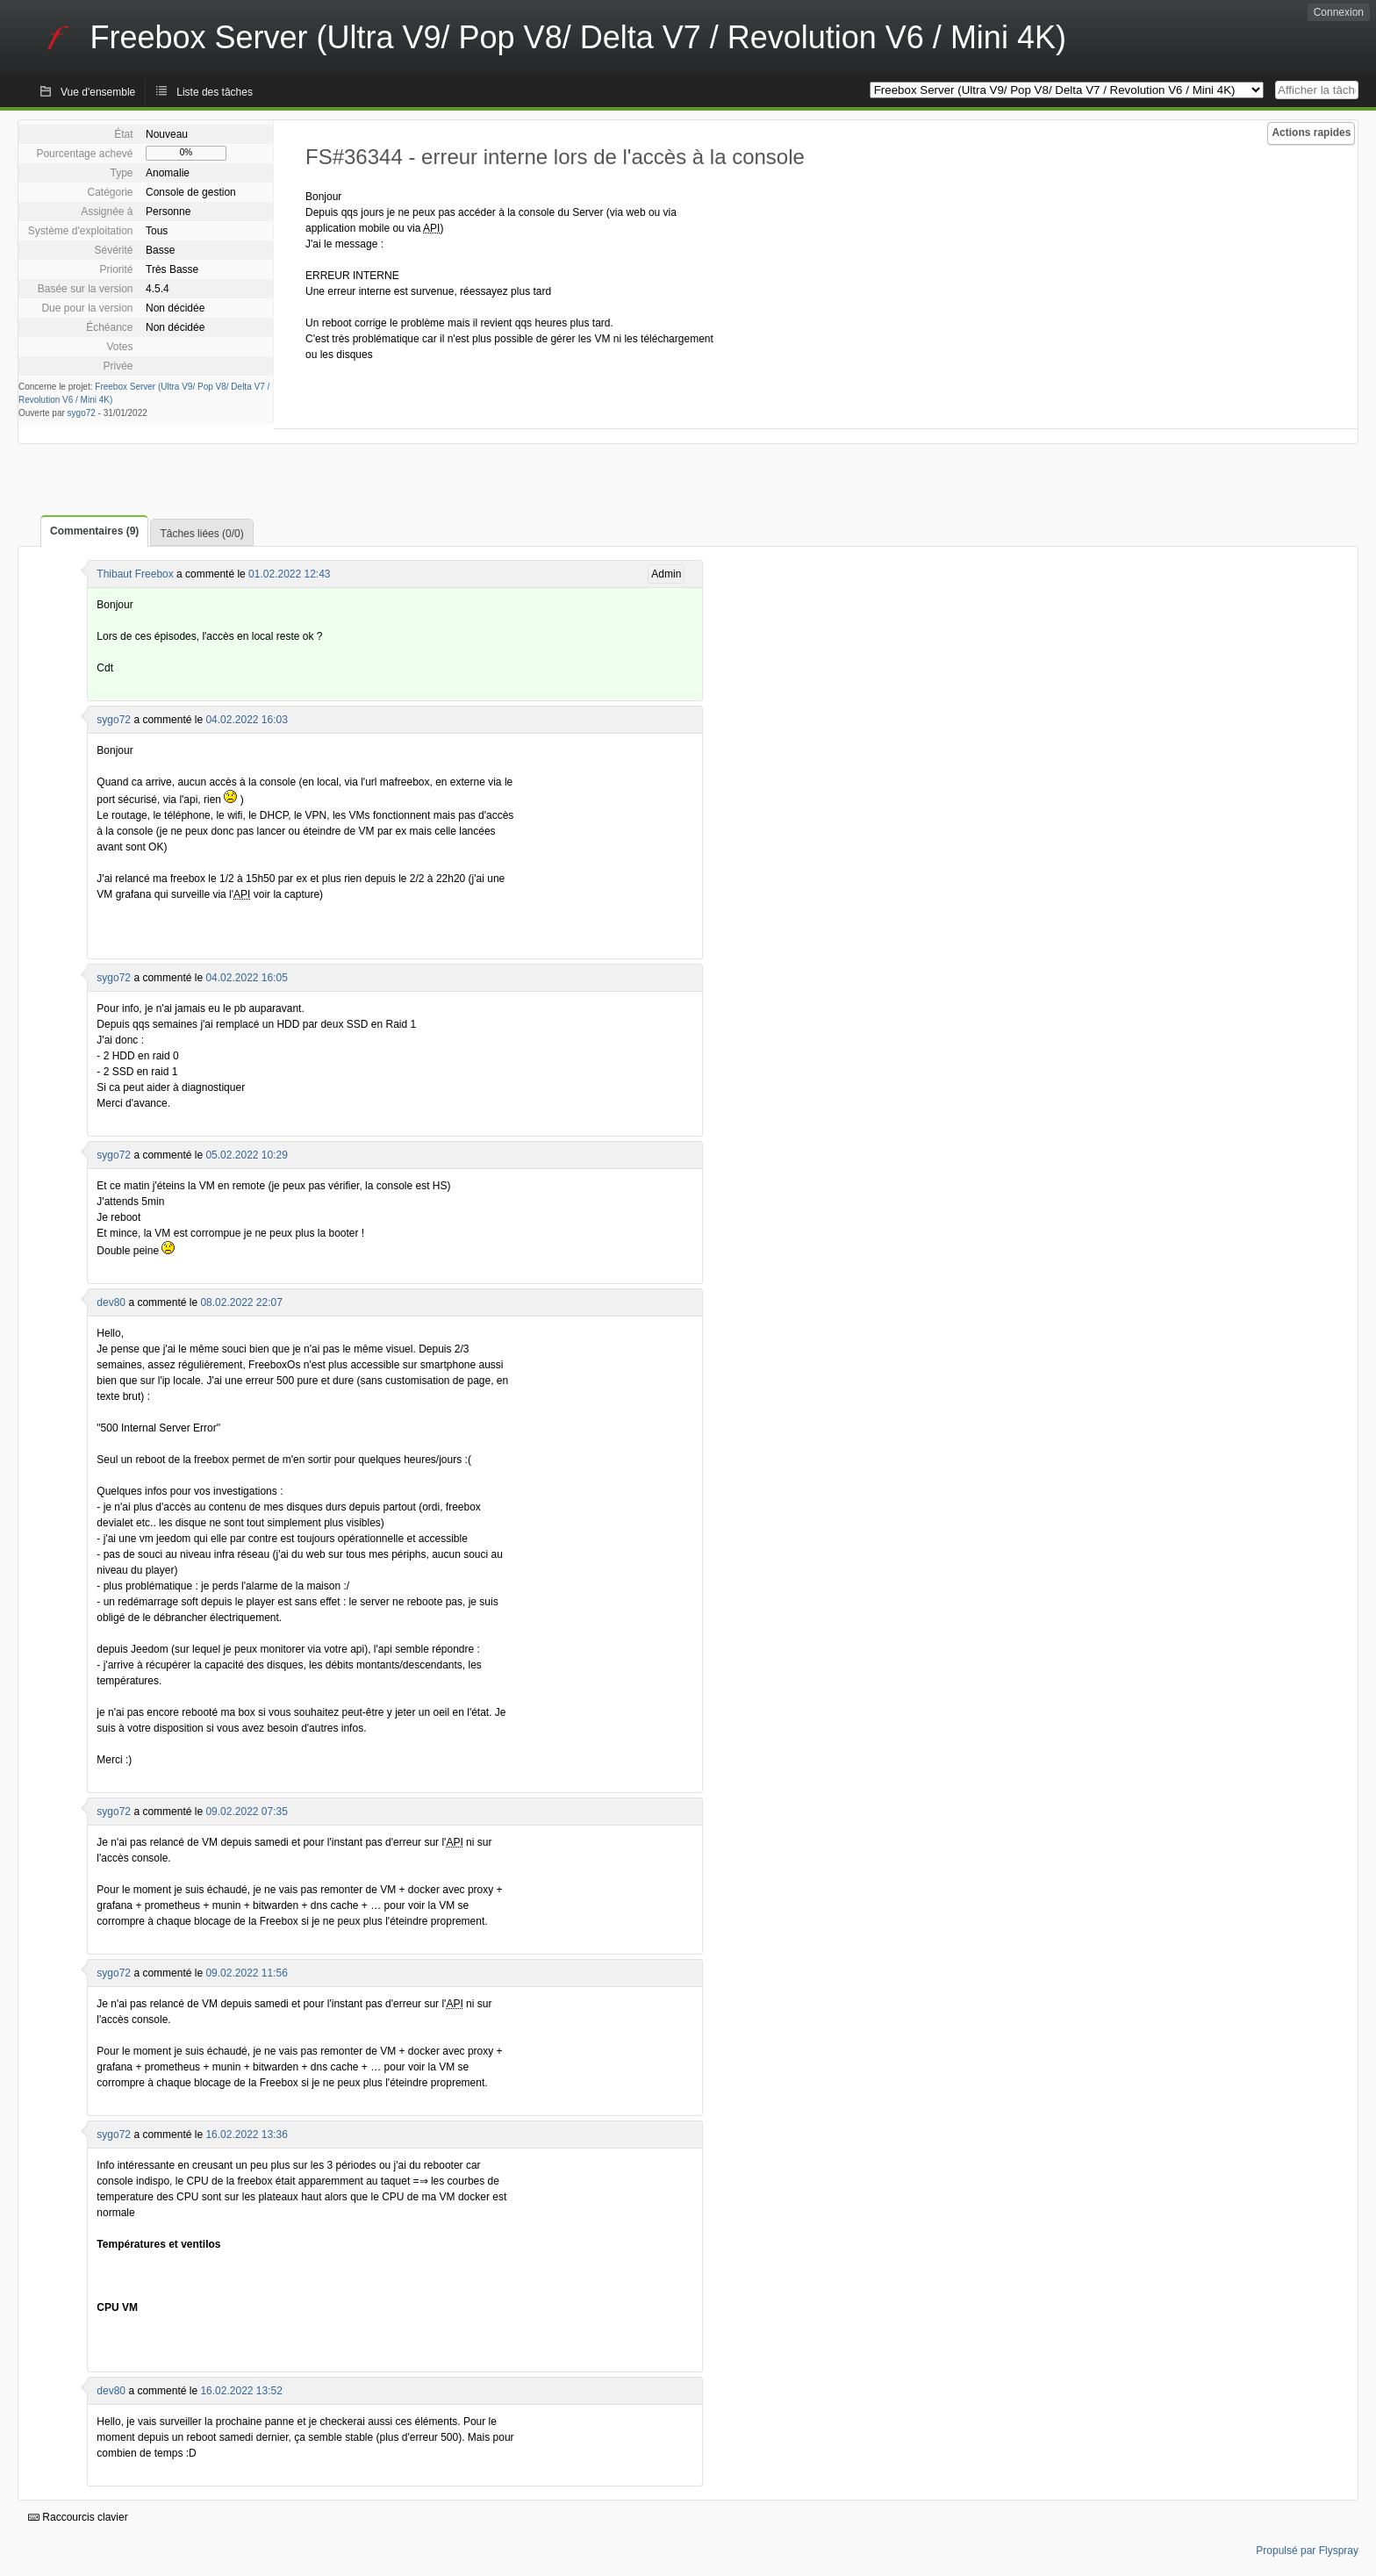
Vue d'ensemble (98, 92)
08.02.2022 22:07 (241, 1302)
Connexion (1339, 12)
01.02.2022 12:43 (289, 574)
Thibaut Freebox (135, 574)
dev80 (111, 1302)
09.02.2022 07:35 (246, 1811)
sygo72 (82, 413)
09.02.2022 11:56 (246, 1973)
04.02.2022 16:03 (246, 720)
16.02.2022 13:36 (246, 2134)
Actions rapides (1311, 132)
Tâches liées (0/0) (201, 533)
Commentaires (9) (94, 531)
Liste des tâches (214, 92)
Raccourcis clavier (78, 2517)
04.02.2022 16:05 (246, 978)
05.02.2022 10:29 (246, 1155)
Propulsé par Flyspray (1307, 2550)
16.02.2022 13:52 (241, 2391)
